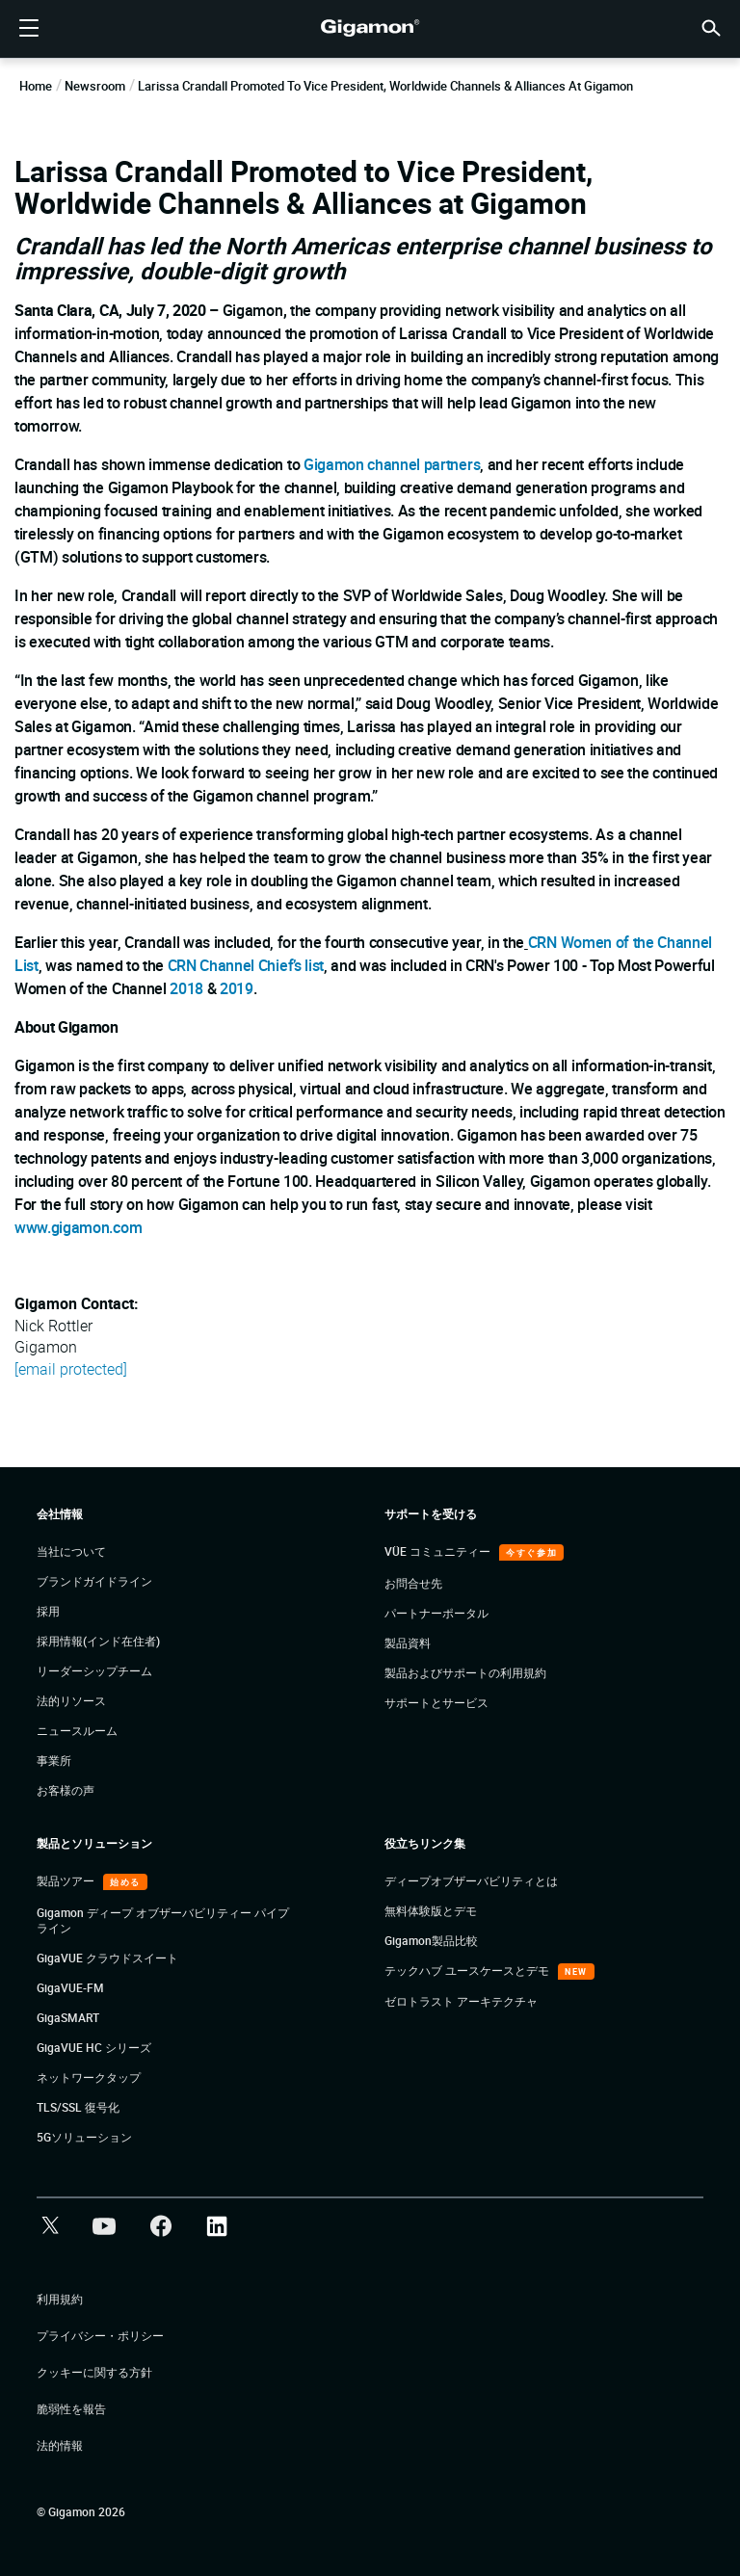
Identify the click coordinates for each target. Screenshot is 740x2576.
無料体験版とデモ (430, 1910)
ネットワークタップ (89, 2077)
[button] (711, 26)
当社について (71, 1551)
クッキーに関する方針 (94, 2371)
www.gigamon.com (78, 1227)
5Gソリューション (84, 2136)
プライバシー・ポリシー (100, 2335)
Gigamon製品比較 (431, 1940)
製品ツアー (67, 1880)
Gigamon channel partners (392, 464)
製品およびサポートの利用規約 (465, 1672)
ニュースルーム (77, 1730)
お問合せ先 (413, 1582)
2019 (236, 988)
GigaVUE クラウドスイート (107, 1957)
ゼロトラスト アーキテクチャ (461, 2001)
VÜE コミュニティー (438, 1551)
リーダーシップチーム (94, 1670)
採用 (48, 1610)
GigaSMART (68, 2017)
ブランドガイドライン (94, 1581)
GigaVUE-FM (70, 1987)
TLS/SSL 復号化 (78, 2107)
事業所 (54, 1760)
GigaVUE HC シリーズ (94, 2047)
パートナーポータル (436, 1612)
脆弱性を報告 (71, 2408)
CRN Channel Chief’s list (246, 965)
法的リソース (71, 1700)
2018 (186, 988)
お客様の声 (65, 1790)
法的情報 (60, 2445)
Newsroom (95, 85)
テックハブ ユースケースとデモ (468, 1970)
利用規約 (60, 2298)
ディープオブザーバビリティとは (471, 1880)
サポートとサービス (436, 1702)
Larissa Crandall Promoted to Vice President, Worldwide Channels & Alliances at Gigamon (385, 85)
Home (35, 85)
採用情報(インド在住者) (98, 1640)
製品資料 (407, 1642)
